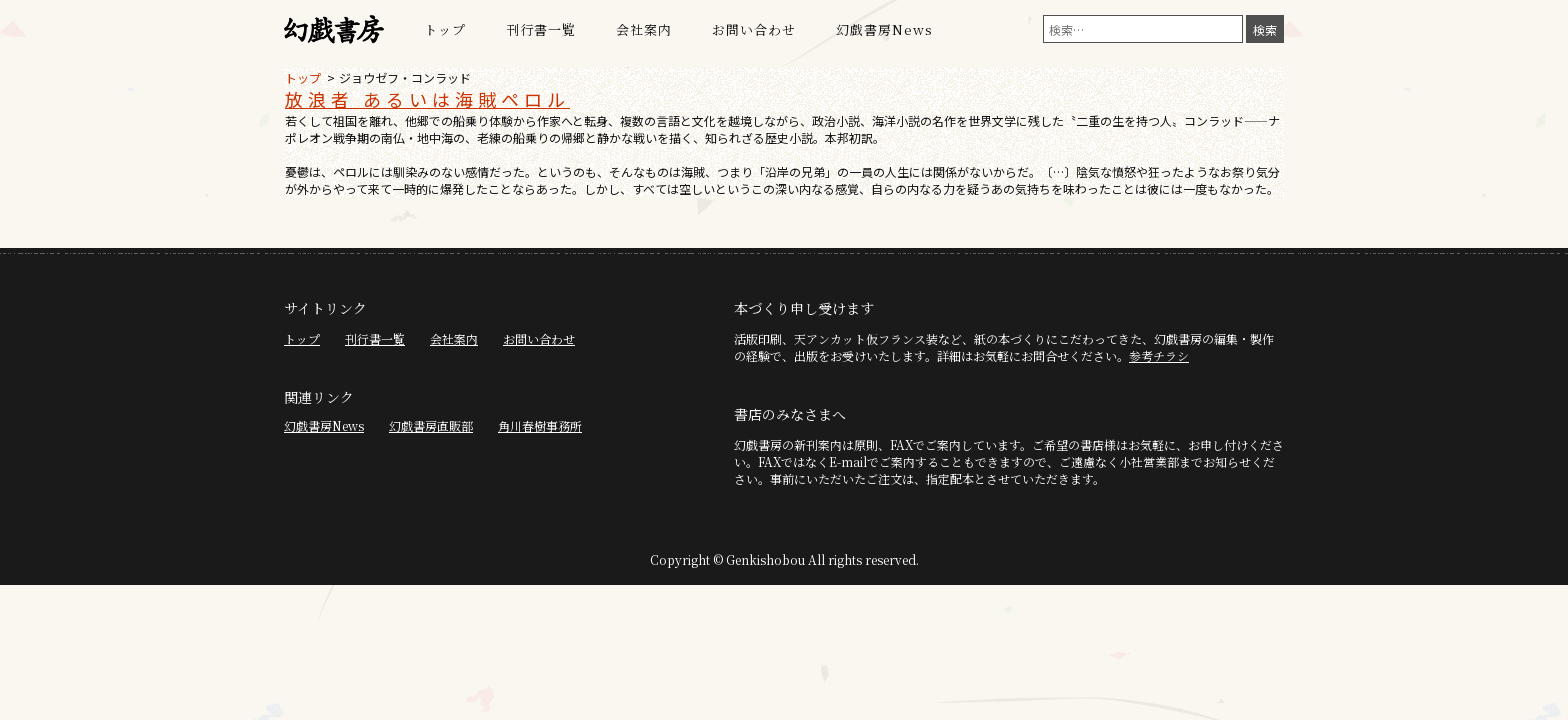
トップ (445, 29)
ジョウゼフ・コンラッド (405, 77)
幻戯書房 (334, 30)
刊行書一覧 (541, 29)
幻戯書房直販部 (431, 425)
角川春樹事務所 (540, 425)
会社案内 (644, 29)
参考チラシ (1159, 355)
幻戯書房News (884, 29)
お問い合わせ (754, 29)
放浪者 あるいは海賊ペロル (427, 99)
